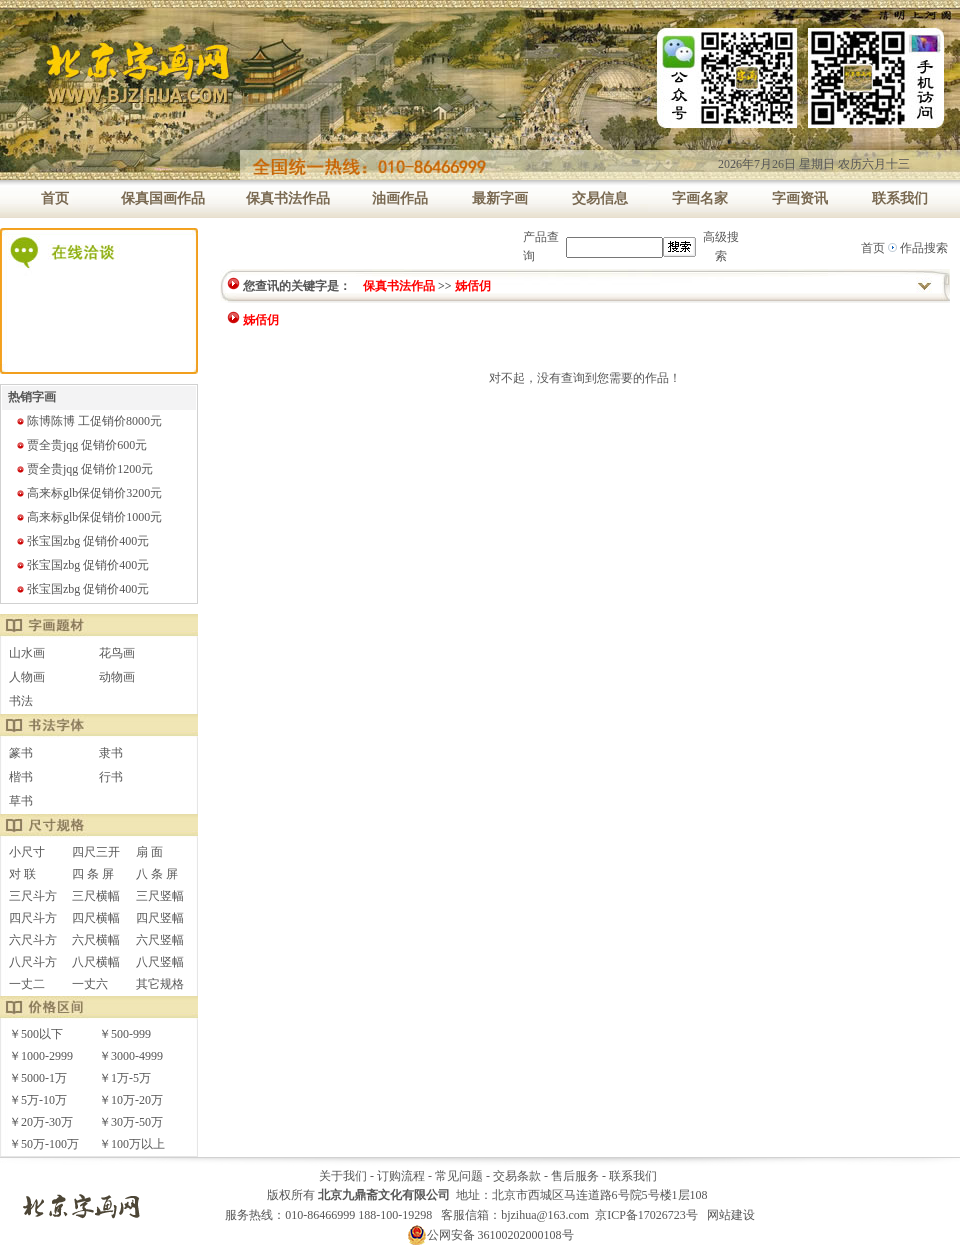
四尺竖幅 (160, 918)
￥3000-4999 (131, 1056)
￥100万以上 (132, 1144)
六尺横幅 (96, 940)
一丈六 (90, 984)
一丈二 (27, 984)
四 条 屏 (93, 874)
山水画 (27, 653)
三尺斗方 (33, 896)
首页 (873, 248)
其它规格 (160, 984)
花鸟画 (117, 653)
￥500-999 (125, 1034)
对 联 (22, 874)
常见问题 (459, 1176)
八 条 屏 (157, 874)
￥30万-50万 (131, 1122)
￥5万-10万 (38, 1100)
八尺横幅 (96, 962)
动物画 (117, 677)
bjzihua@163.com (545, 1215)
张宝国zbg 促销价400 (82, 541)
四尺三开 (96, 852)
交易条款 (517, 1176)
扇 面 (149, 852)
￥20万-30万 (41, 1122)
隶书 (111, 753)
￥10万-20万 (131, 1100)
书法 (21, 701)
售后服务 (575, 1176)
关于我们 (343, 1176)
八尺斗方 (33, 962)
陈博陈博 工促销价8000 (88, 421)
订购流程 (401, 1176)
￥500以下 (36, 1034)
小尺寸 (27, 852)
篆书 (21, 753)
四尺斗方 (33, 918)
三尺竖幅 (160, 896)
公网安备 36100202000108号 (490, 1235)
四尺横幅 (96, 918)
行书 (111, 777)
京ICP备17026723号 (646, 1215)
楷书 (21, 777)
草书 (21, 801)
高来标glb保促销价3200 (88, 493)
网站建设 (731, 1215)
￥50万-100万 (44, 1144)
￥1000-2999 (41, 1056)
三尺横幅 (96, 896)
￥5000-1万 (38, 1078)
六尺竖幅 (160, 940)
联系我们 (633, 1176)
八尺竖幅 (160, 962)
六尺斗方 (33, 940)
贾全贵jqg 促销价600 (81, 445)
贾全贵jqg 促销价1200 (84, 469)
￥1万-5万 (125, 1078)
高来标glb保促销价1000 (88, 517)
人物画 (27, 677)
